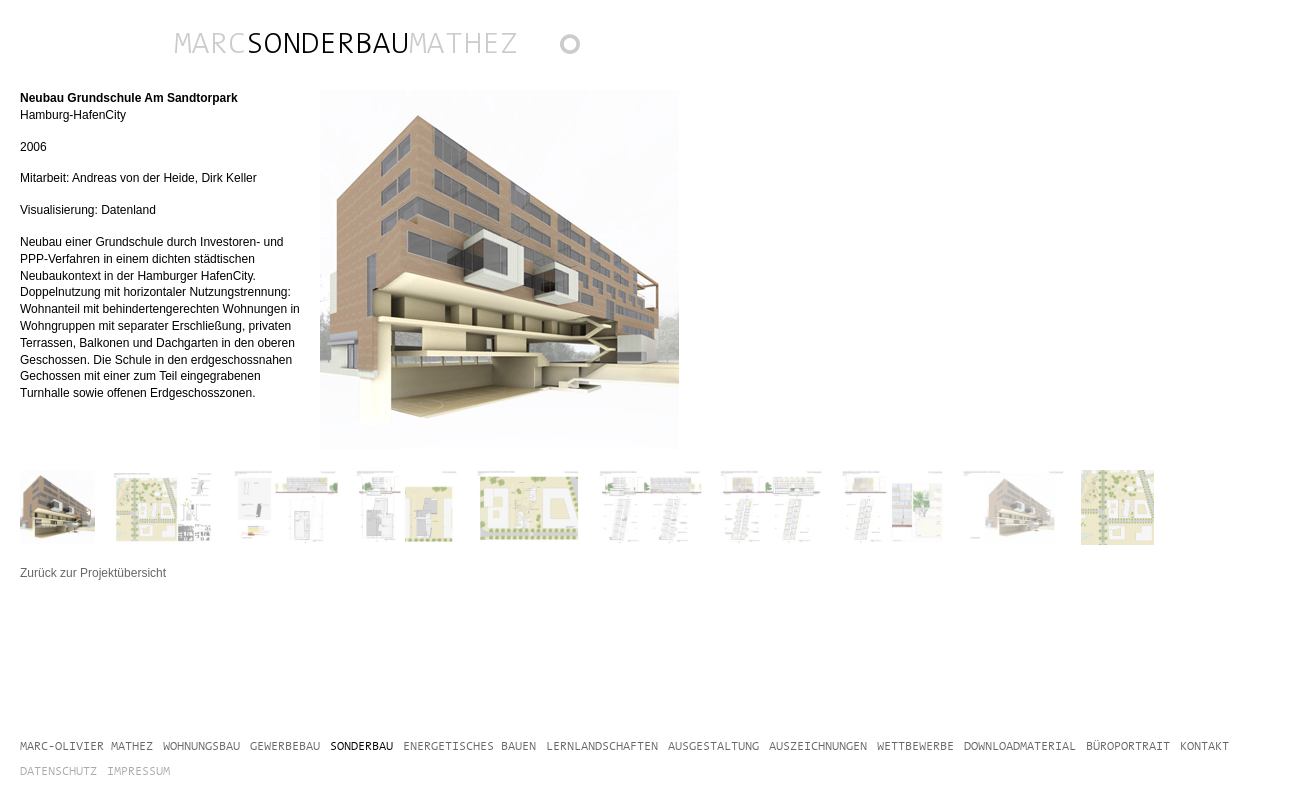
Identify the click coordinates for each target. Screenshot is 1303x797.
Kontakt (1204, 746)
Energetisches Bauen (469, 746)
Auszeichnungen (818, 746)
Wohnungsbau (201, 746)
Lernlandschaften (602, 746)
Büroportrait (1128, 746)
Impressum (138, 771)
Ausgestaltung (713, 746)
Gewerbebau (285, 746)
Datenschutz (58, 771)
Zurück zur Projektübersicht (579, 49)
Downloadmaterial (1020, 746)
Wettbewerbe (915, 746)
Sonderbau (361, 746)
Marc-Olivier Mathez (86, 746)
